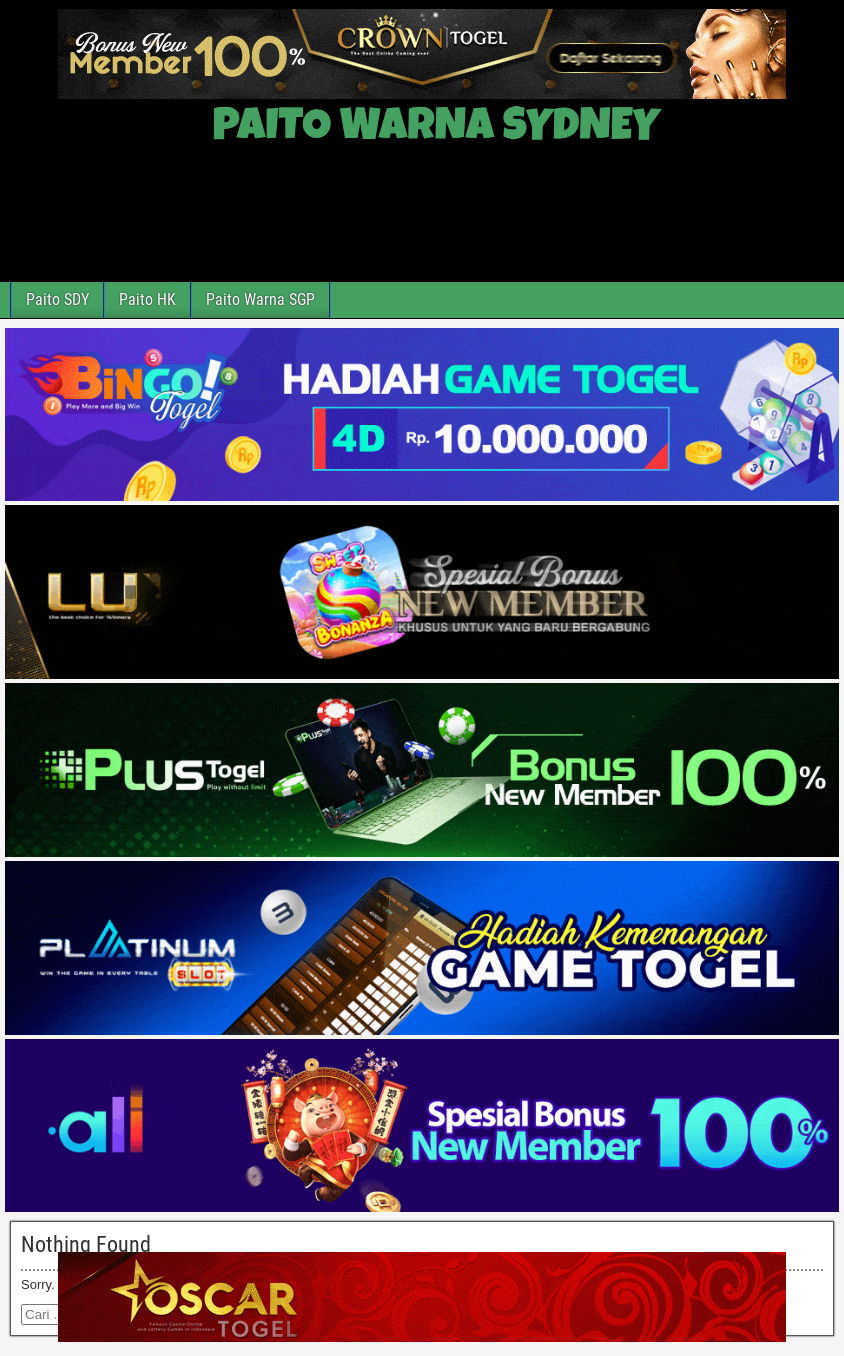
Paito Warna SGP (260, 299)
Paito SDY (57, 299)
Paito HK (147, 299)
